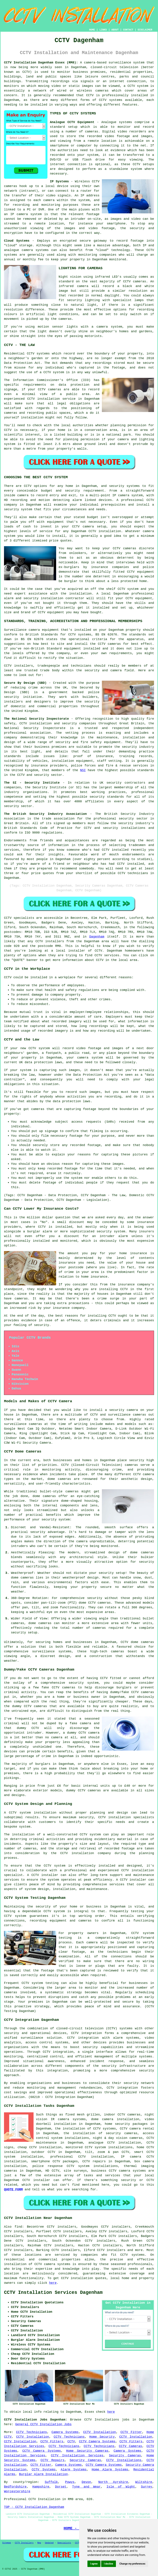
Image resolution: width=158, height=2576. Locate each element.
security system (84, 1683)
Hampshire (40, 2486)
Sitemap (6, 2543)
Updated (49, 2543)
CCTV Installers (24, 2543)
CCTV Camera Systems (97, 2441)
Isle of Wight (121, 2486)
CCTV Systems (44, 2469)
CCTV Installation (99, 2432)
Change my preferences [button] (132, 2563)
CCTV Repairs (52, 2460)
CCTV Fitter (131, 2432)
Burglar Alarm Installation (43, 2474)
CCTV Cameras (130, 2446)
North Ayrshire (113, 2482)
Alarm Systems (73, 2469)
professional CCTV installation (82, 2156)
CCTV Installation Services (77, 2455)
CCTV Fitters (51, 2441)
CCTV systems (132, 2255)
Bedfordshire (15, 2486)
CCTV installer (36, 2180)
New (39, 2543)
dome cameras (142, 1642)
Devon (86, 2482)
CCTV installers (49, 941)
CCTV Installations (123, 2460)
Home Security (102, 2437)
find (18, 2226)
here (52, 2283)
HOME (92, 29)
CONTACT (128, 29)
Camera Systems (65, 2432)
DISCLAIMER (145, 29)
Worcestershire (17, 2491)
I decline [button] (108, 2563)
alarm (123, 1236)
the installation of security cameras (100, 2133)
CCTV (150, 250)
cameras (91, 131)
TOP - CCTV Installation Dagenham (34, 2507)
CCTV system (39, 1048)
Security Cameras (125, 2455)
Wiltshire (143, 2482)
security (136, 1460)
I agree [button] (94, 2563)
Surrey (146, 2486)
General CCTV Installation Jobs (43, 2424)
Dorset (60, 2486)
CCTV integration (86, 2033)
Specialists (64, 2543)
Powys (69, 2482)
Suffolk (51, 2482)
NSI (83, 770)
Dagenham (96, 936)
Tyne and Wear (86, 2486)
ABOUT (115, 29)
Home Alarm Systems (110, 2469)
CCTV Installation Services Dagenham (53, 2292)
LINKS (103, 29)
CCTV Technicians (31, 2432)
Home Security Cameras (87, 2451)
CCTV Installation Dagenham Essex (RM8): (41, 62)
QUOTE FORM (13, 2189)
